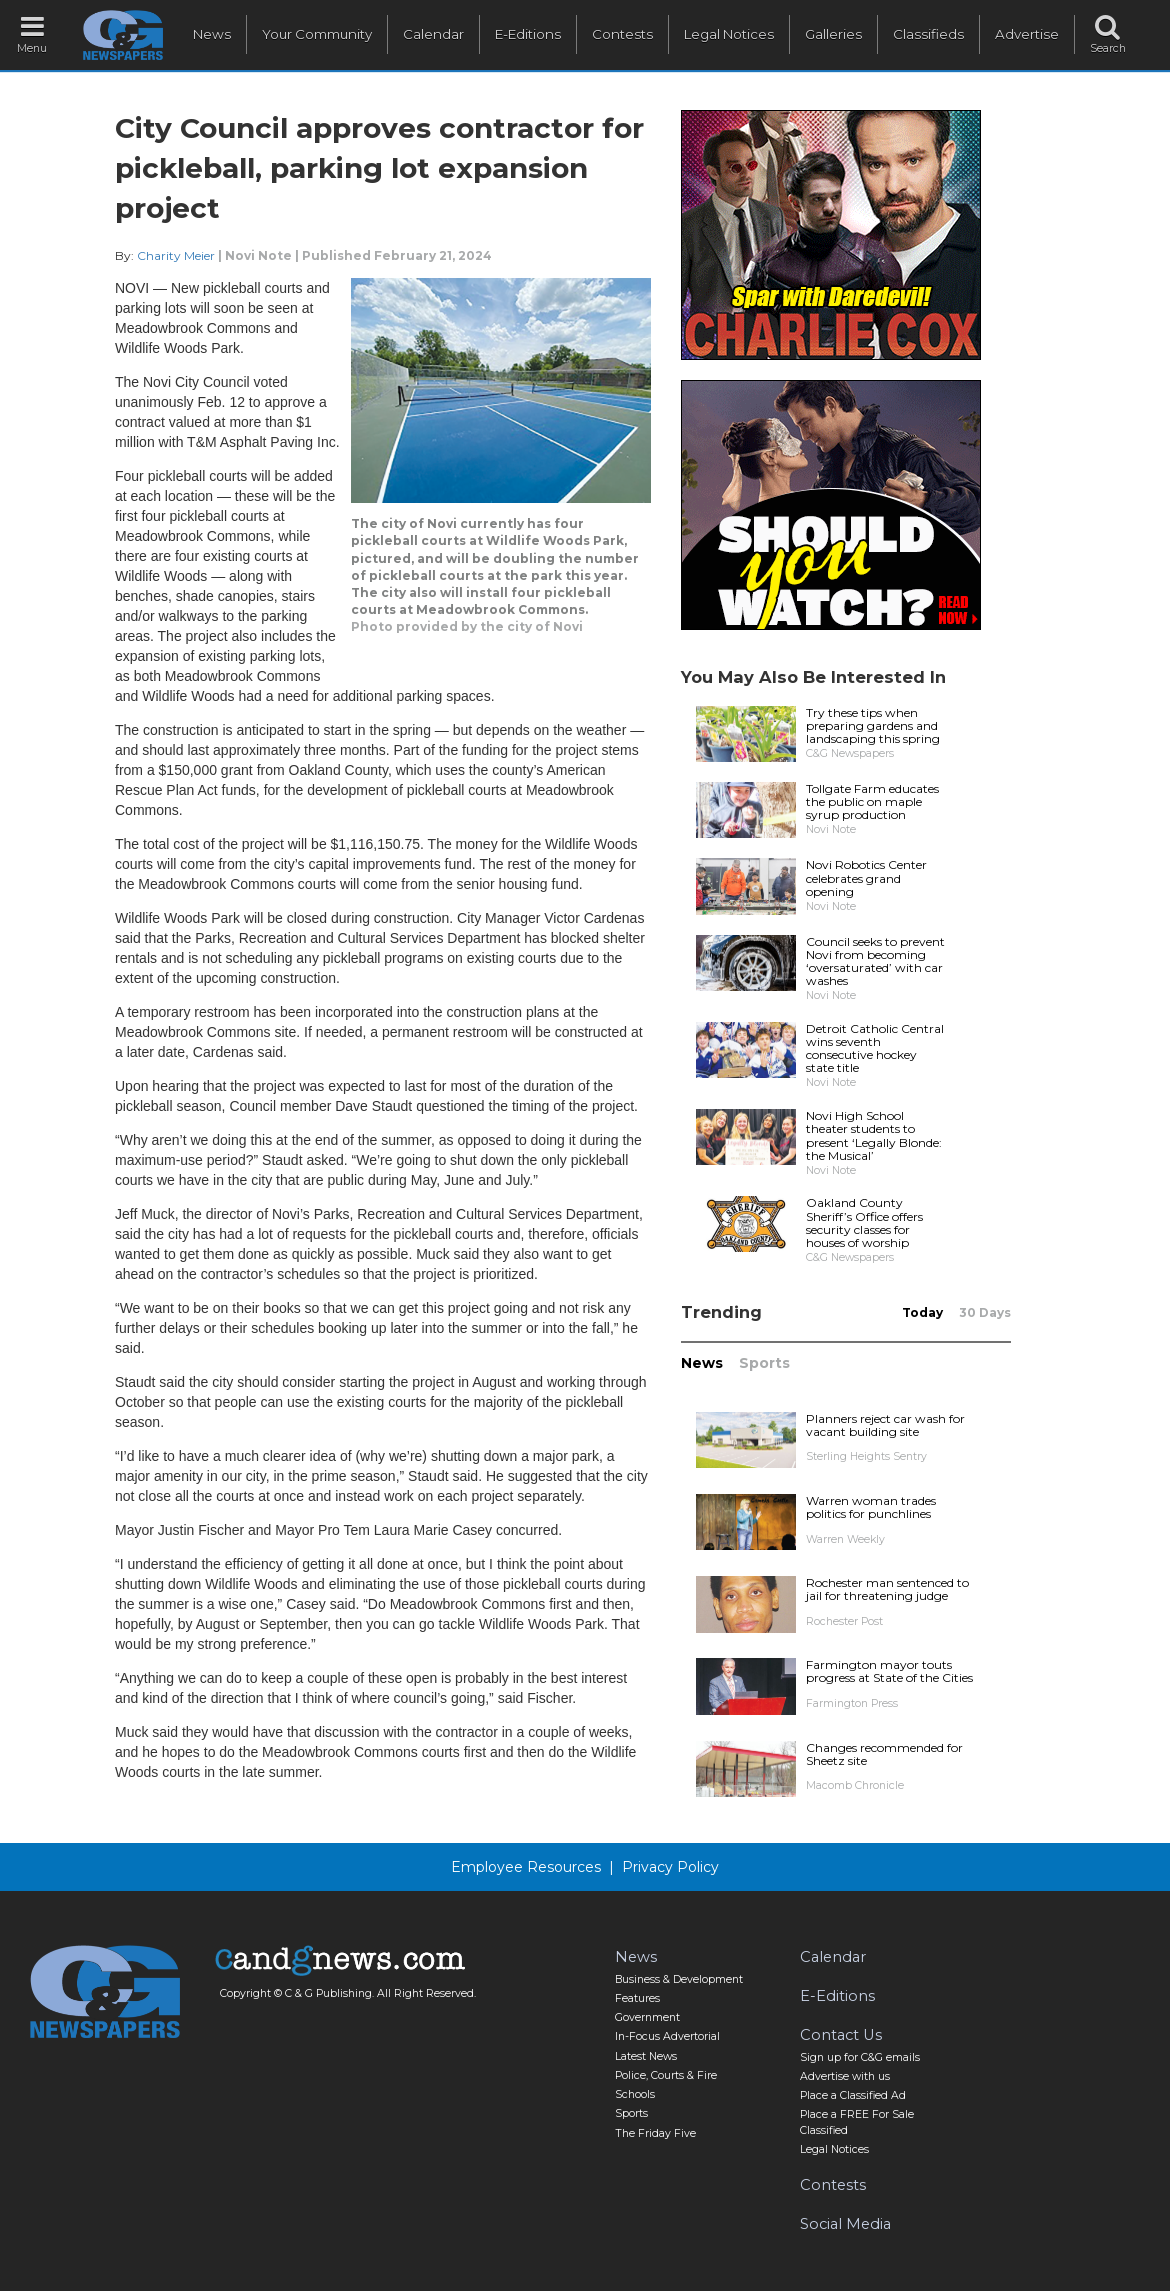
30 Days (985, 1312)
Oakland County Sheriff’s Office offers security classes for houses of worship (864, 1222)
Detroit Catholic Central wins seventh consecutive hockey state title (875, 1048)
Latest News (646, 2056)
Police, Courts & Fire (666, 2075)
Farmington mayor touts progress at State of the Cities (889, 1671)
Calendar (433, 34)
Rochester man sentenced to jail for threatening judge (887, 1589)
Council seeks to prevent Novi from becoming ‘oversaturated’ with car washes (875, 961)
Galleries (833, 34)
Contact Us (841, 2035)
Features (637, 1998)
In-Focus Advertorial (667, 2036)
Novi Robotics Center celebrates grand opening (866, 877)
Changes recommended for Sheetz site (884, 1754)
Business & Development (679, 1979)
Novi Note (258, 255)
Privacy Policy (670, 1867)
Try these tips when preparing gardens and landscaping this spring (873, 725)
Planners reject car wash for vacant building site (885, 1425)
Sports (764, 1363)
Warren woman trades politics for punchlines (871, 1507)
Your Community (317, 34)
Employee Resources (526, 1867)
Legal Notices (729, 34)
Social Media (845, 2224)
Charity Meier (177, 255)
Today (922, 1312)
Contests (622, 34)
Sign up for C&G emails (860, 2057)
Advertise (1027, 34)
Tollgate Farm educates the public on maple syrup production (872, 801)
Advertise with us (845, 2076)
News (212, 34)
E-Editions (528, 34)
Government (647, 2017)
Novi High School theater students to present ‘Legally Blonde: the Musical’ (874, 1135)
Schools (635, 2094)
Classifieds (928, 34)
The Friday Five (655, 2133)
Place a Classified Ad (853, 2095)
